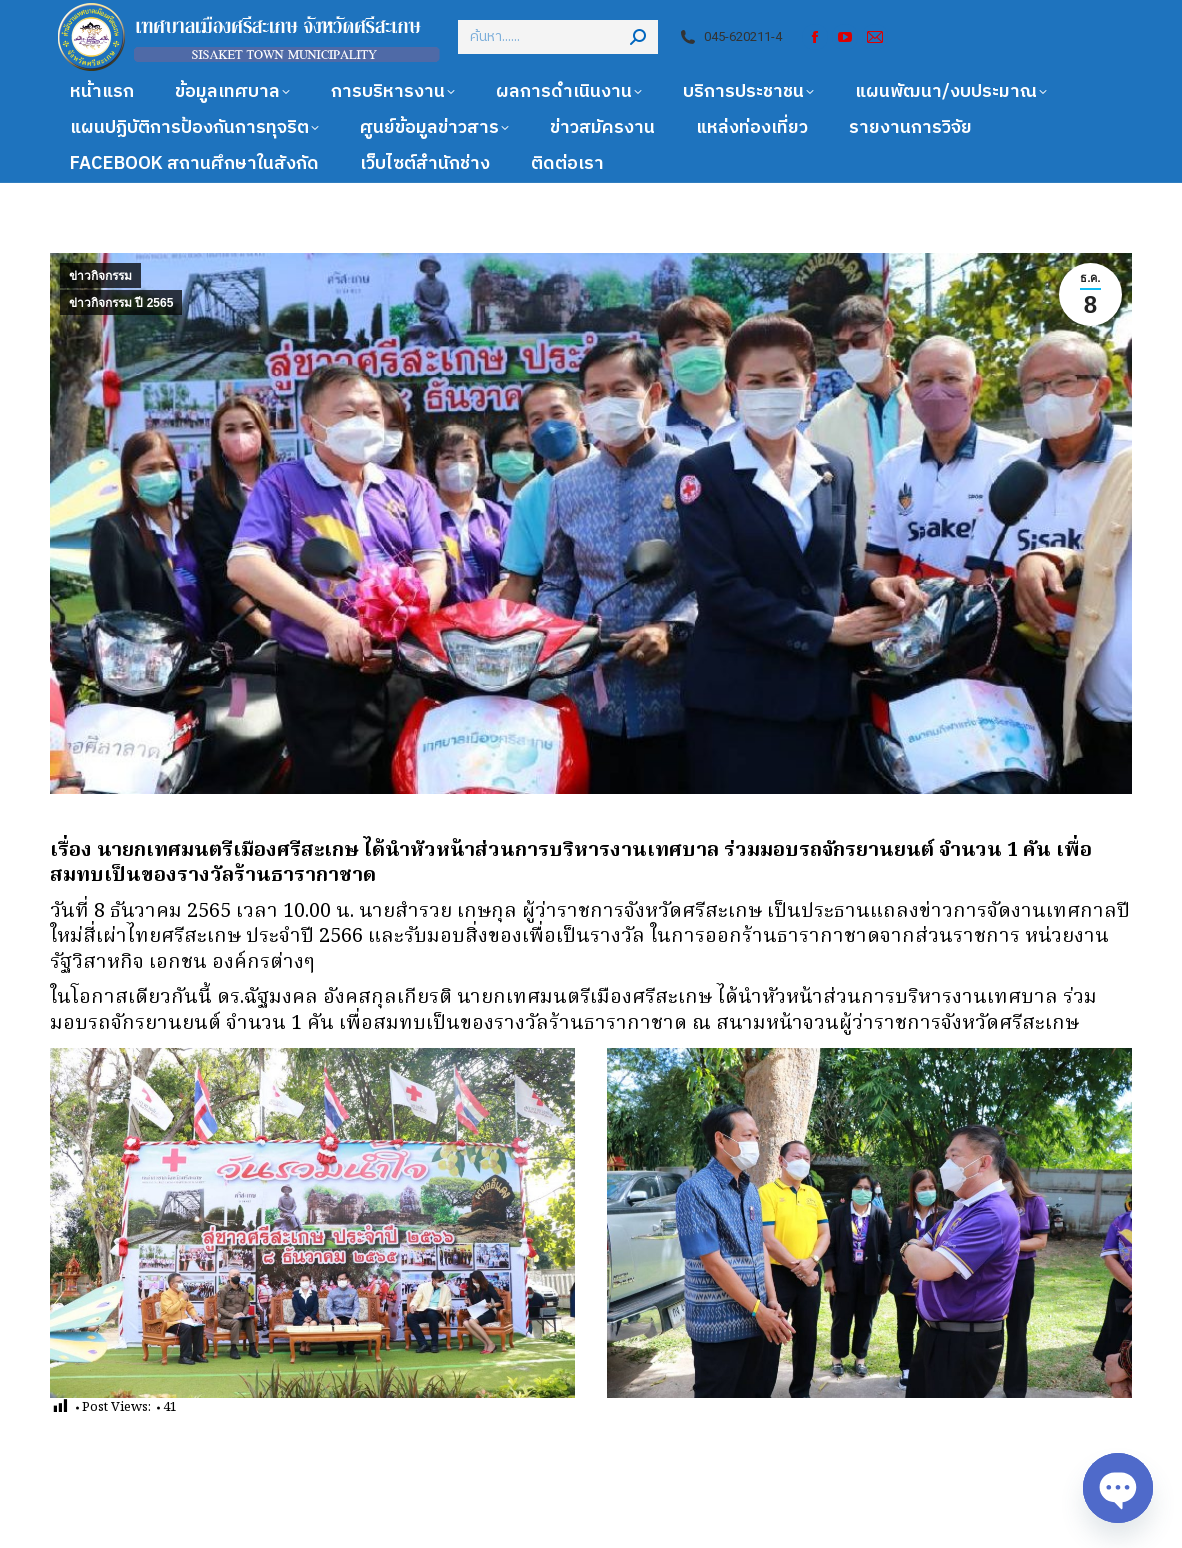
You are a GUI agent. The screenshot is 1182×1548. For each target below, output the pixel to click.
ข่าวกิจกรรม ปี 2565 (121, 303)
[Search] (558, 37)
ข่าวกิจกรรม (100, 276)
